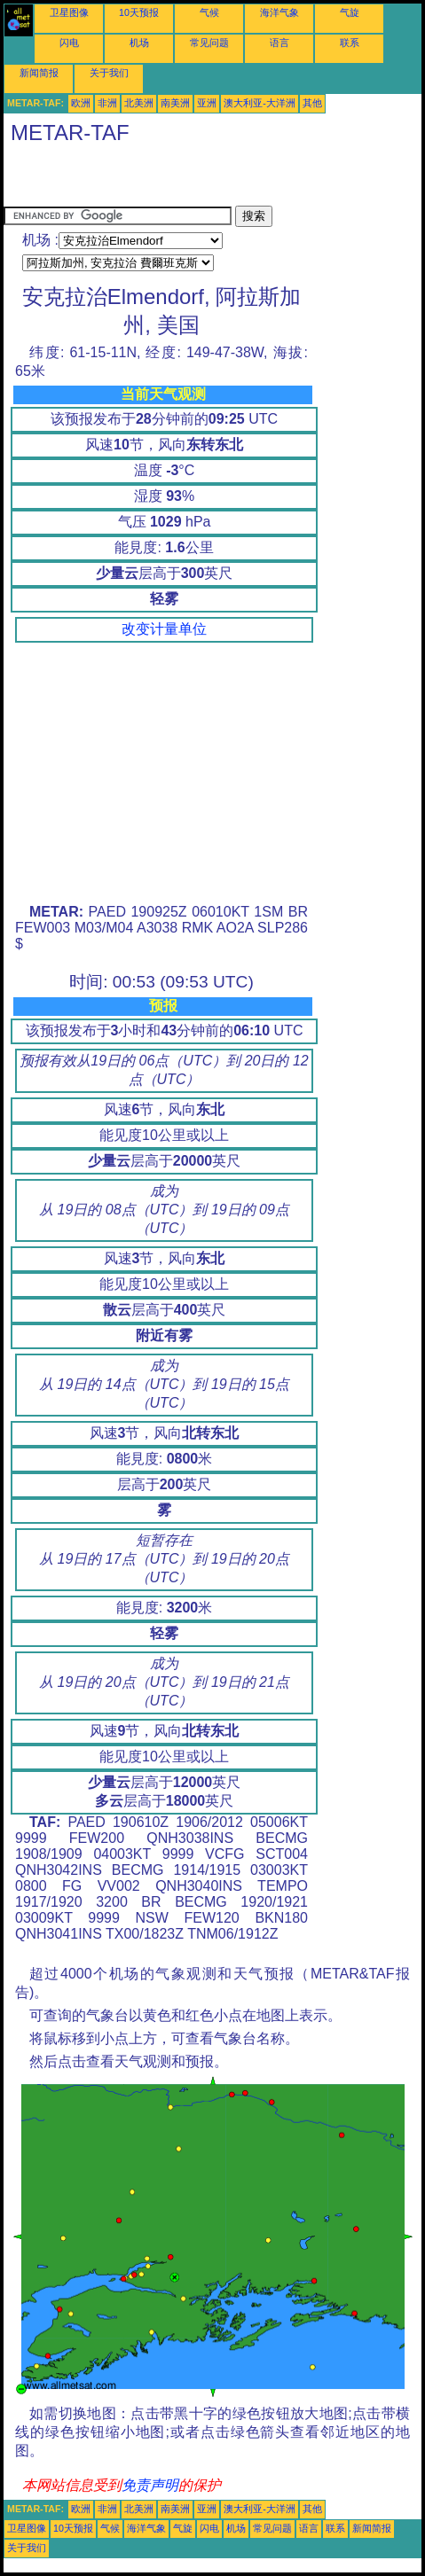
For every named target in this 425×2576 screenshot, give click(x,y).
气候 (209, 12)
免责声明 (150, 2485)
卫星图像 (69, 12)
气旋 (349, 12)
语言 (279, 42)
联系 (349, 42)
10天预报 (139, 12)
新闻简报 (39, 72)
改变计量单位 (164, 628)
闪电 (69, 42)
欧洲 (81, 103)
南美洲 (175, 103)
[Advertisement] (211, 179)
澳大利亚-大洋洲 (259, 103)
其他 (312, 103)
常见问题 (209, 42)
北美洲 (138, 103)
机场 (139, 42)
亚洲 (206, 103)
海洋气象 (279, 12)
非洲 (107, 103)
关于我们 (109, 72)
